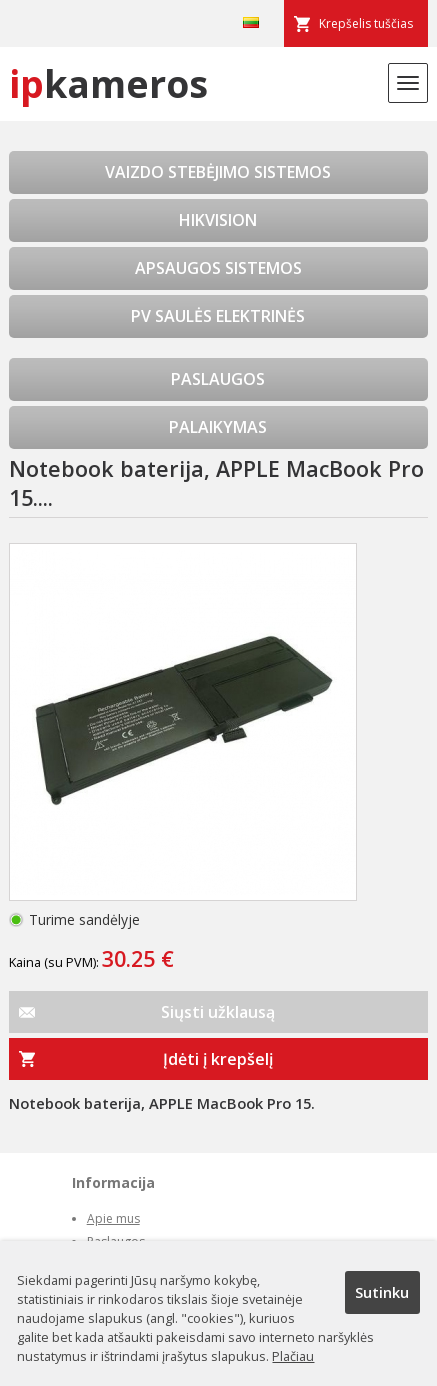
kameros (108, 83)
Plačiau (293, 1356)
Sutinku (382, 1292)
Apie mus (113, 1218)
